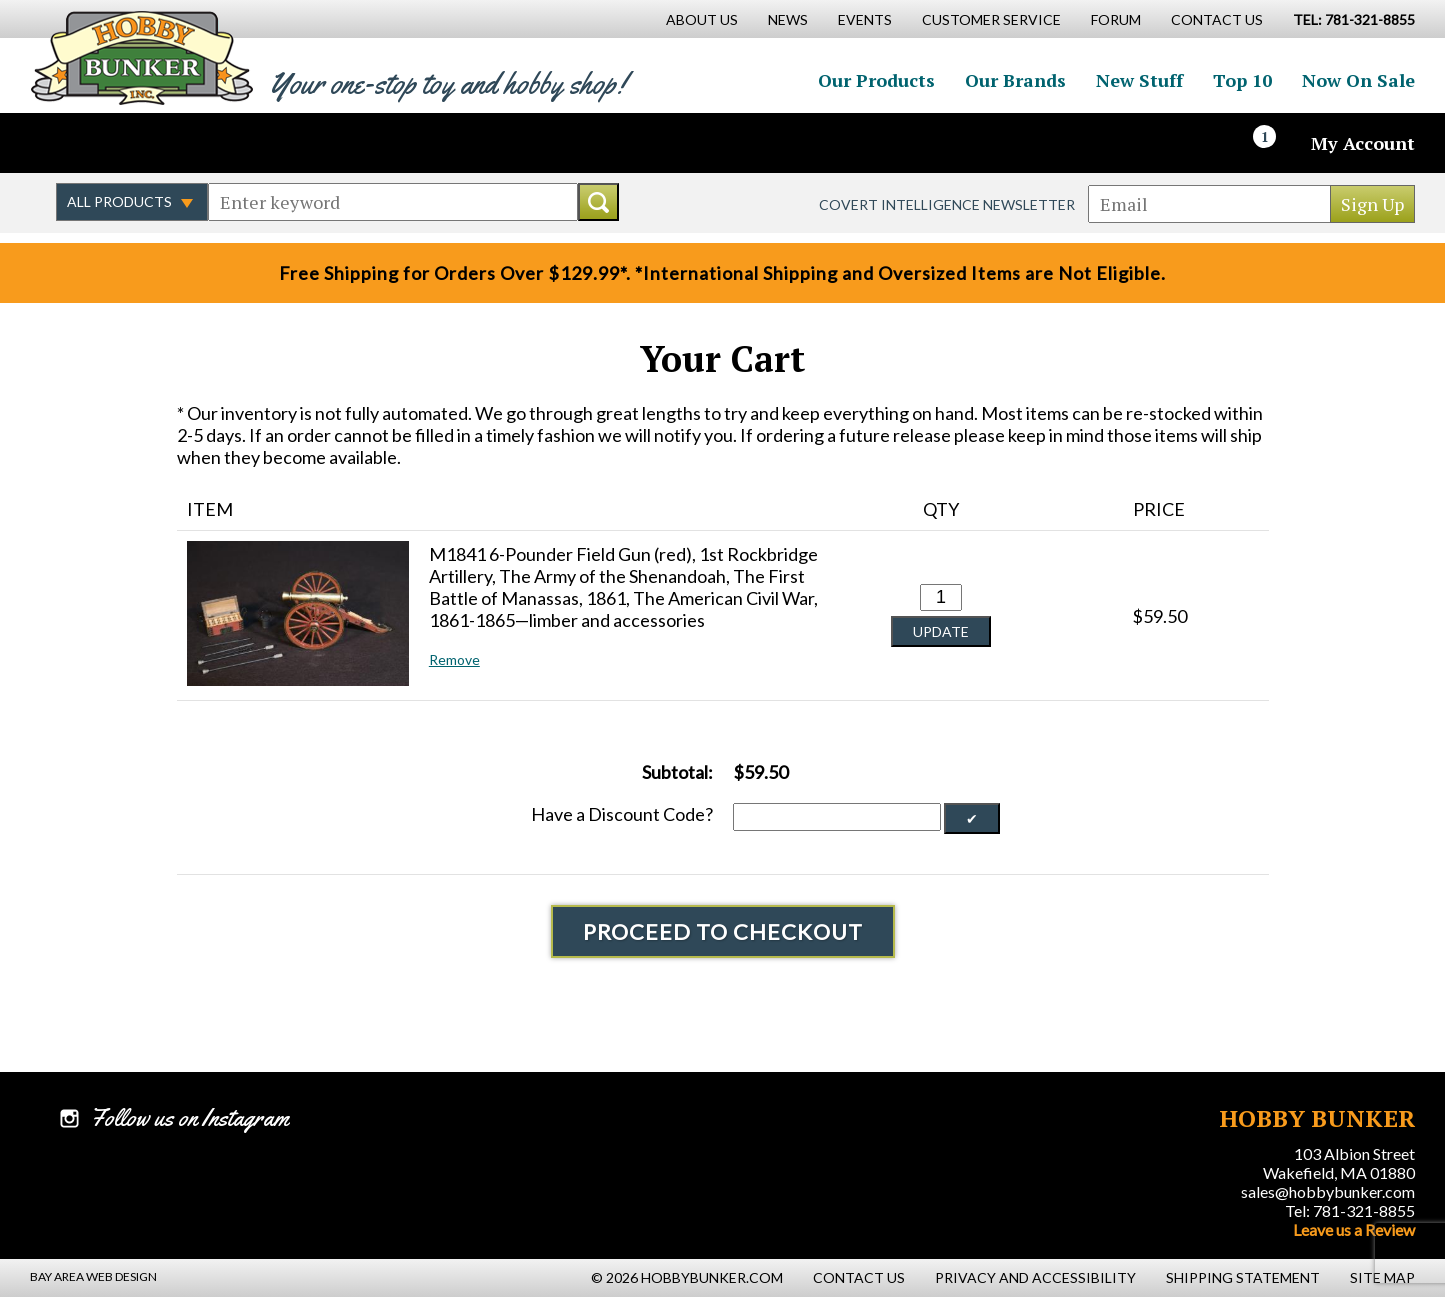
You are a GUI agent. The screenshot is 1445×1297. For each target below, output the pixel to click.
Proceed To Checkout (723, 931)
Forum (1116, 19)
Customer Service (991, 19)
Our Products (876, 80)
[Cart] (1276, 143)
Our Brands (1015, 80)
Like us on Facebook (75, 143)
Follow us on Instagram (161, 143)
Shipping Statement (1243, 1277)
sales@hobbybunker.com (1328, 1191)
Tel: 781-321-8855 (1350, 1210)
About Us (702, 19)
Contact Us (1217, 19)
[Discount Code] (837, 817)
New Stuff (1139, 80)
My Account (1363, 143)
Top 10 (1242, 80)
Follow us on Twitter (118, 143)
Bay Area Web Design (93, 1276)
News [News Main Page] (788, 19)
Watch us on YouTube (204, 143)
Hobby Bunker (141, 57)
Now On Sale (1358, 80)
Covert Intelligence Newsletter (947, 204)
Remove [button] (454, 659)
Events (865, 19)
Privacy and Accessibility (1035, 1277)
